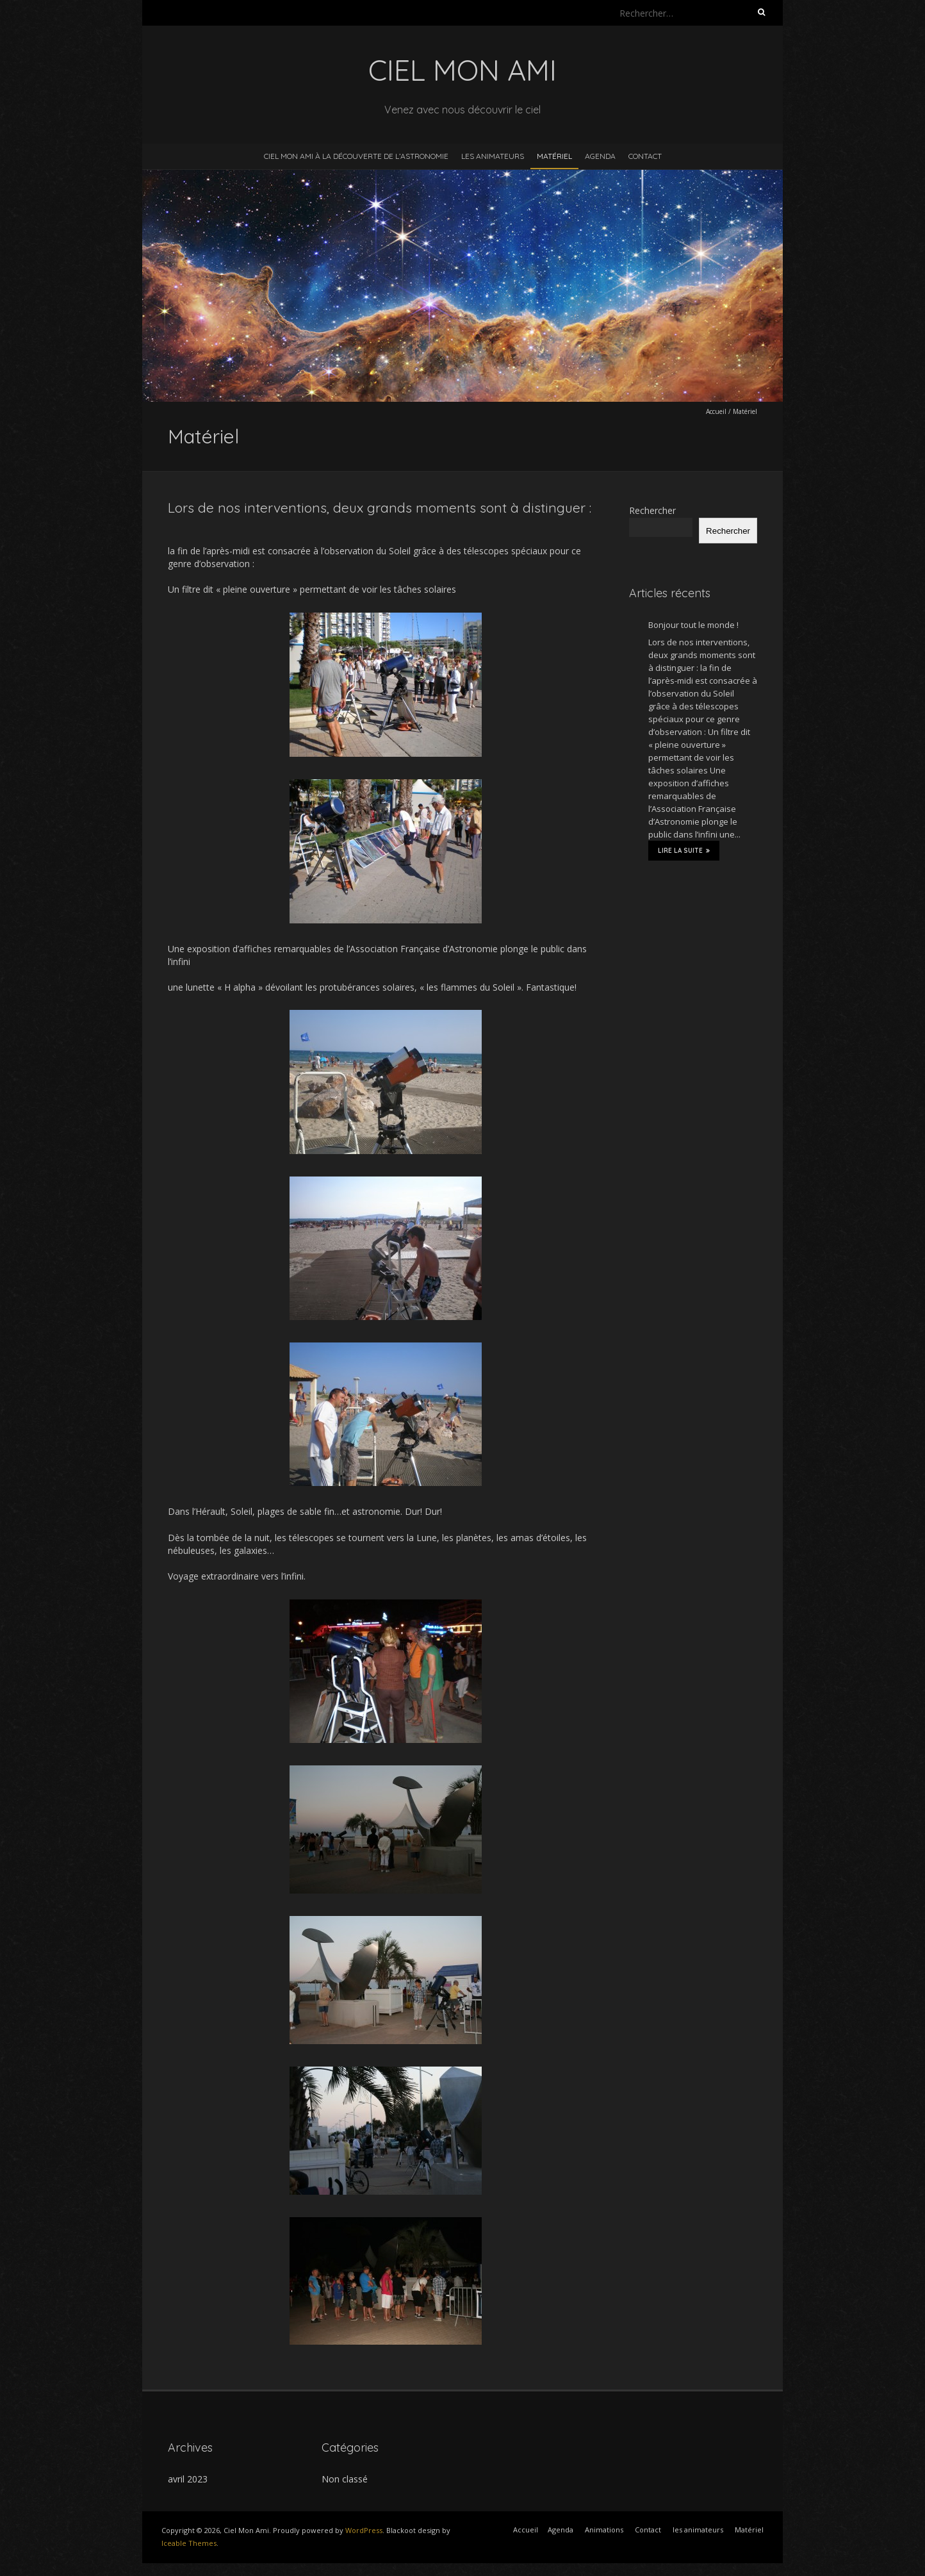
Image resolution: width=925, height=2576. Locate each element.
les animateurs (492, 156)
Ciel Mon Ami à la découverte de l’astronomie (356, 156)
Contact (645, 156)
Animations (604, 2529)
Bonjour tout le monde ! (693, 625)
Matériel (554, 156)
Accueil (716, 411)
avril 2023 (188, 2479)
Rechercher (652, 510)
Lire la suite (684, 850)
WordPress (363, 2530)
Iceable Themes (189, 2543)
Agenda (600, 156)
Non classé (345, 2479)
